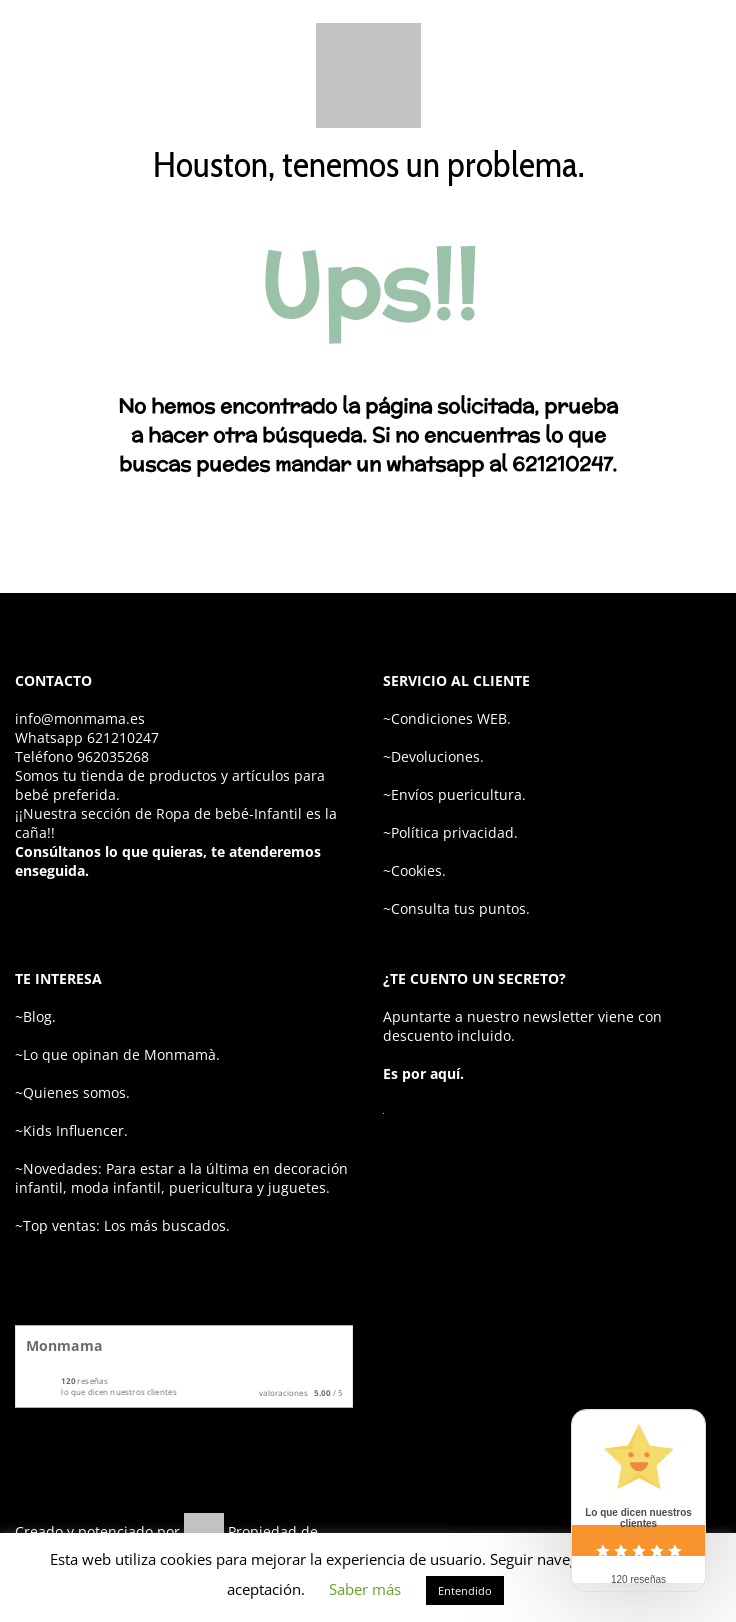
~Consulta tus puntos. (456, 908)
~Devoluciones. (433, 756)
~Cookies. (414, 870)
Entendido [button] (465, 1590)
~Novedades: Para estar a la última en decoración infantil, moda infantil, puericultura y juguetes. (181, 1178)
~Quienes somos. (72, 1092)
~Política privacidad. (450, 832)
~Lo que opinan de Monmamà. (117, 1054)
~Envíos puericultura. (454, 794)
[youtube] (706, 1525)
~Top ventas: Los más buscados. (122, 1225)
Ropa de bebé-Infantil (229, 813)
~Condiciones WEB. (447, 718)
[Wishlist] (578, 76)
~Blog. (35, 1016)
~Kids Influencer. (71, 1130)
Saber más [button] (365, 1589)
